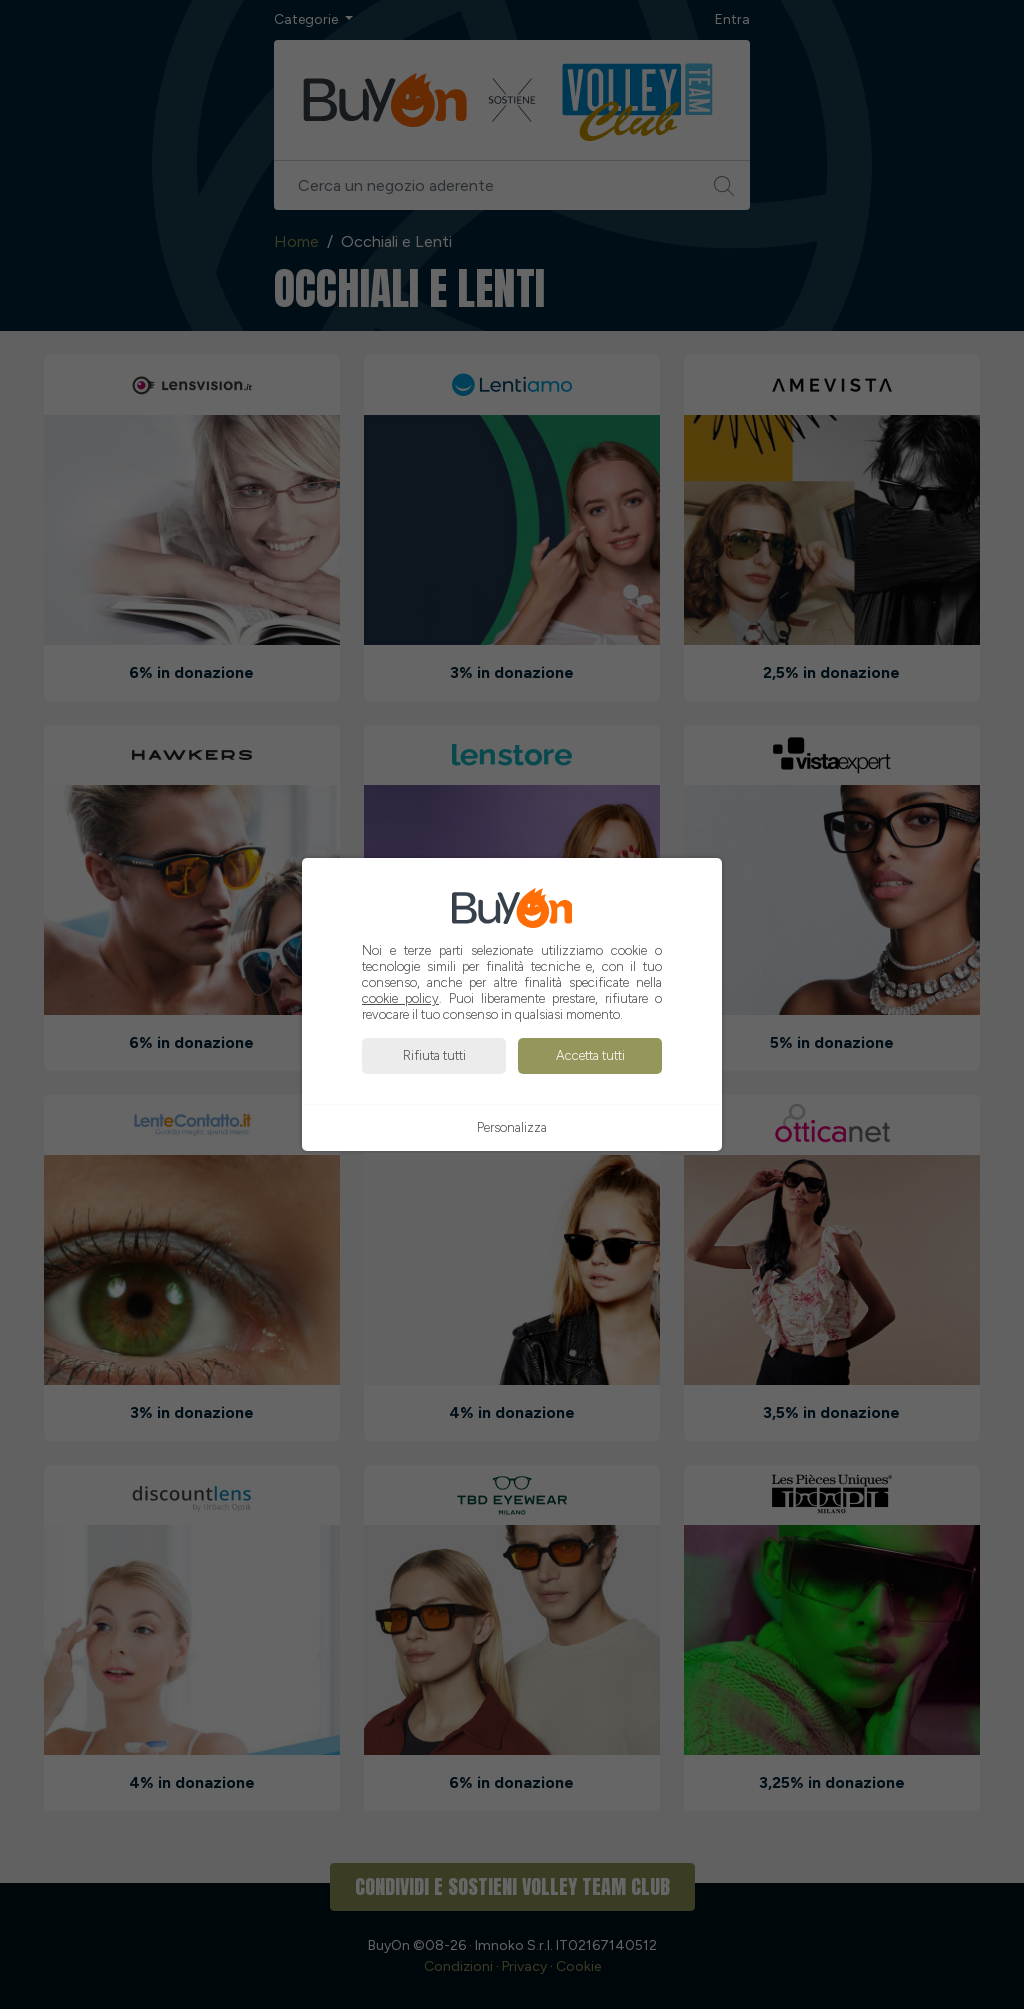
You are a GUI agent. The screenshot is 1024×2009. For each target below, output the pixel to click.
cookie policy (400, 998)
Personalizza (512, 1127)
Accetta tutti (590, 1055)
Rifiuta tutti (434, 1055)
